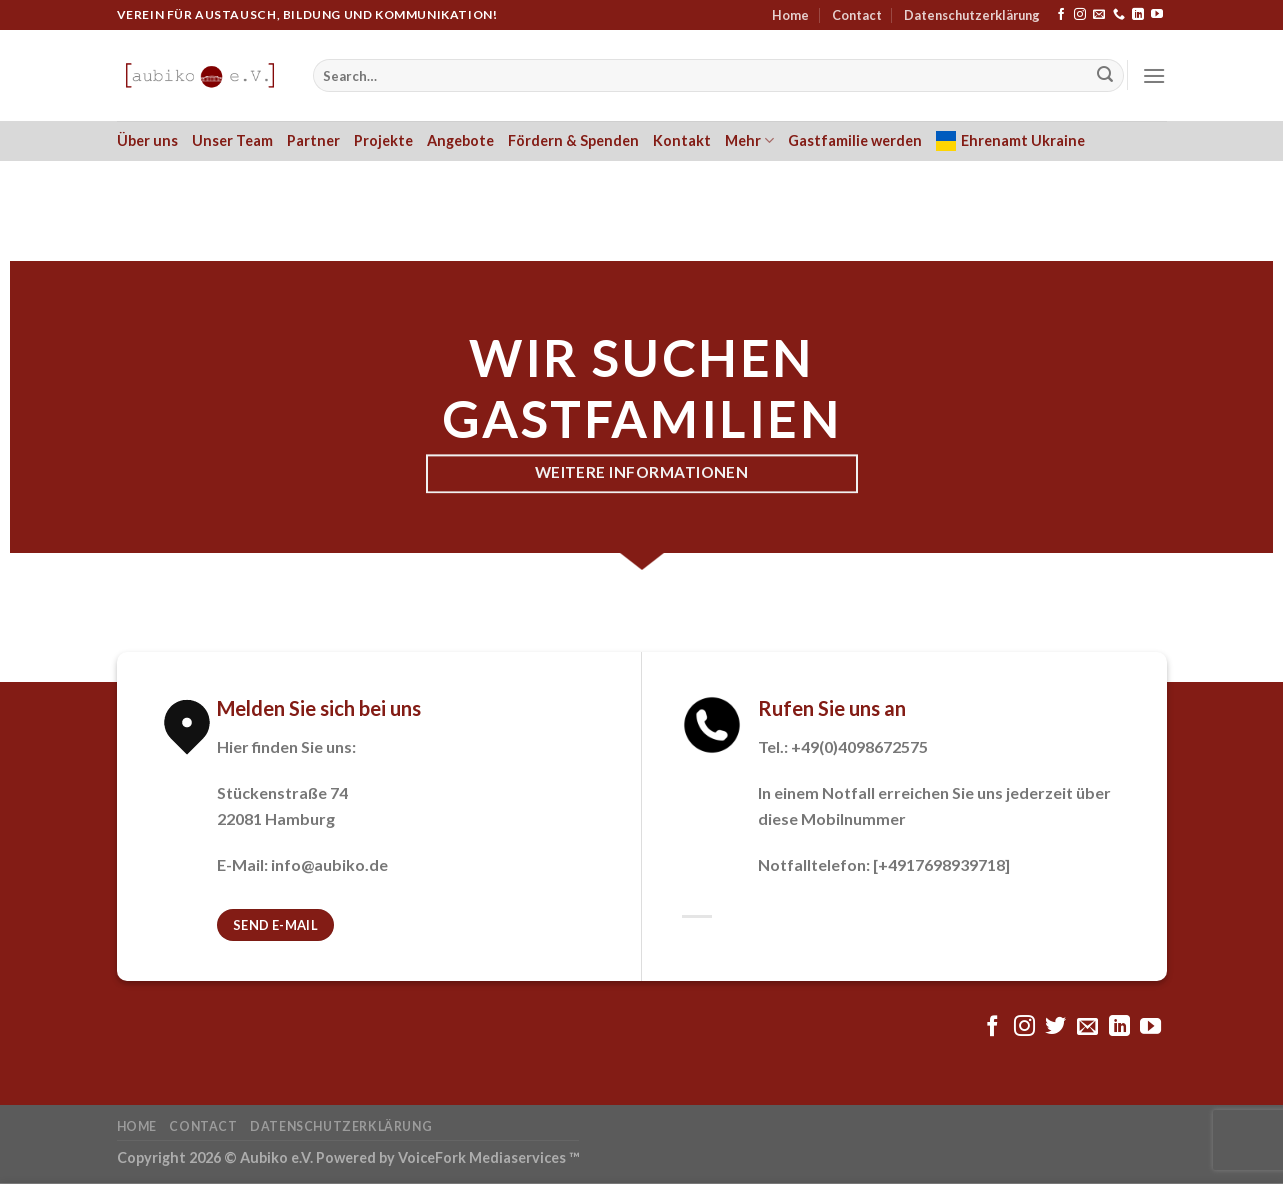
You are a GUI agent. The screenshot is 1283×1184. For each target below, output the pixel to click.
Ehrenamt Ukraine (1010, 141)
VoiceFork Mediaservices (482, 1157)
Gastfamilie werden (855, 140)
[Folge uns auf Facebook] (1061, 15)
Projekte (383, 140)
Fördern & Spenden (573, 140)
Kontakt (682, 140)
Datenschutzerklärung (972, 15)
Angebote (460, 140)
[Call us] (1119, 15)
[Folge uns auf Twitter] (1055, 1027)
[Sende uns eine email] (1099, 15)
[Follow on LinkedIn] (1138, 15)
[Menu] (1154, 75)
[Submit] (1105, 76)
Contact (857, 15)
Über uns (147, 140)
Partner (313, 140)
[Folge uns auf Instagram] (1080, 15)
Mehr (749, 140)
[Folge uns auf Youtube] (1157, 15)
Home (790, 15)
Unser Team (232, 140)
